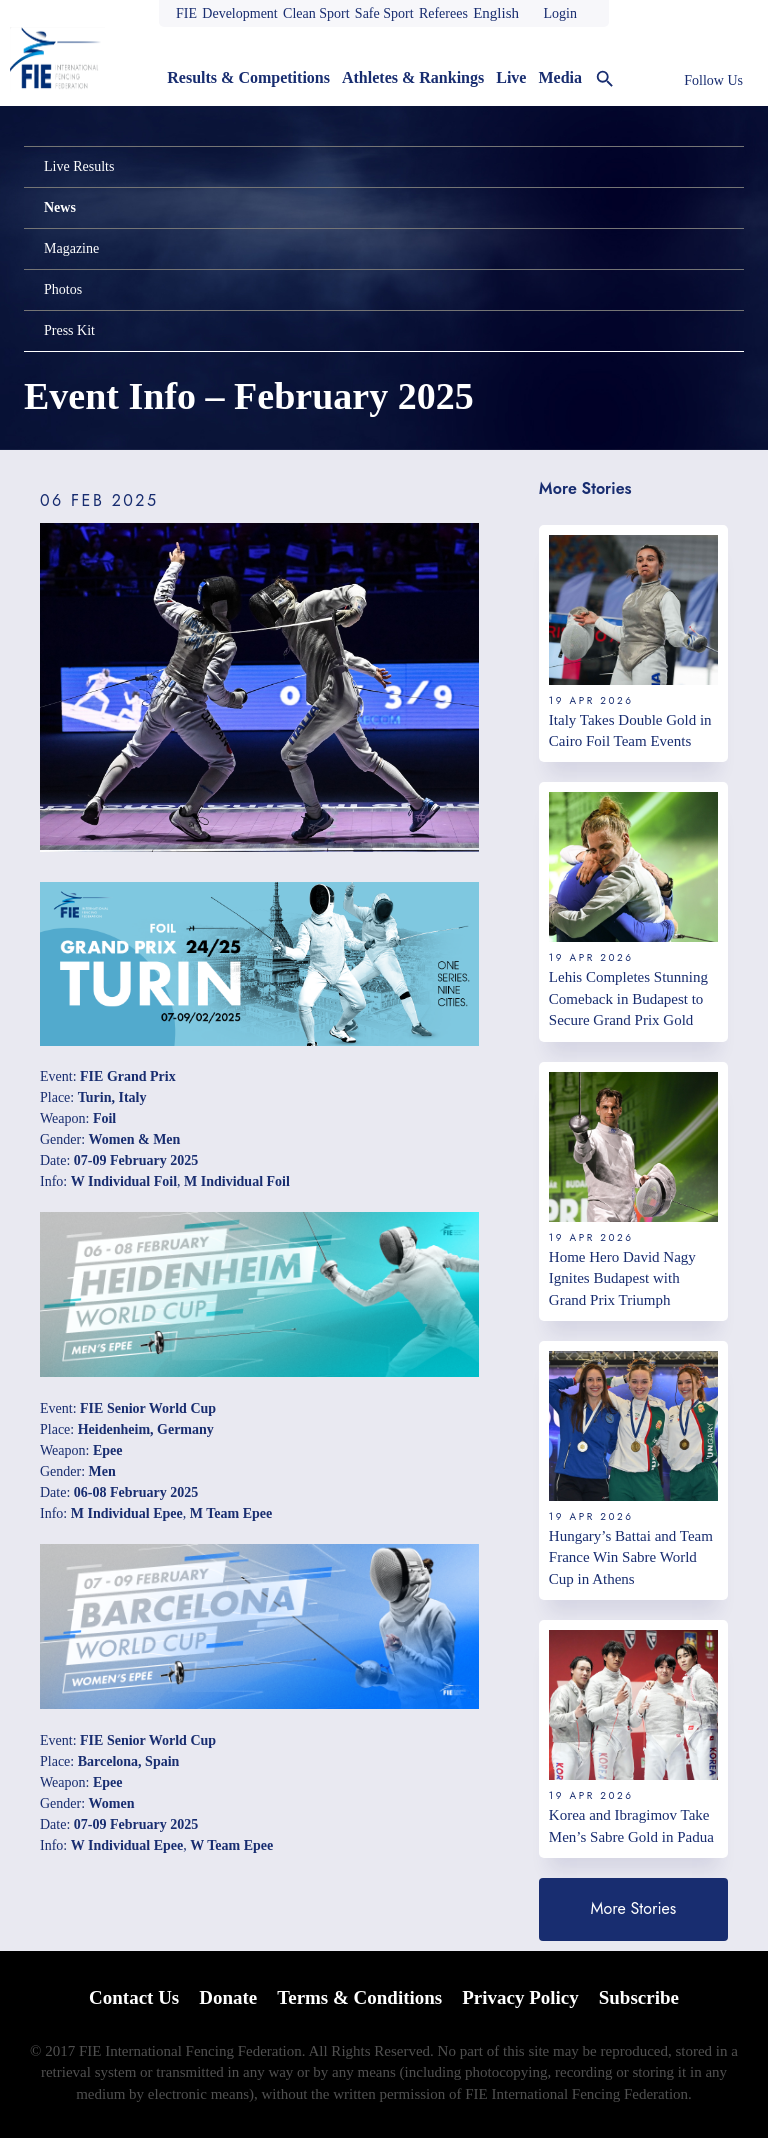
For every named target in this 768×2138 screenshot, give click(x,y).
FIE (186, 13)
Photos (63, 289)
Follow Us (713, 80)
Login (559, 13)
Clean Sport (316, 13)
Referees (443, 13)
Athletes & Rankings (413, 77)
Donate (228, 1997)
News (60, 207)
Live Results (79, 166)
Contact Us (134, 1997)
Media (560, 77)
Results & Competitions (248, 77)
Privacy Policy (520, 1997)
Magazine (71, 248)
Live (511, 77)
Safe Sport (384, 13)
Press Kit (69, 330)
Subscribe (639, 1997)
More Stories (634, 1908)
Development (239, 13)
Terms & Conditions (359, 1997)
